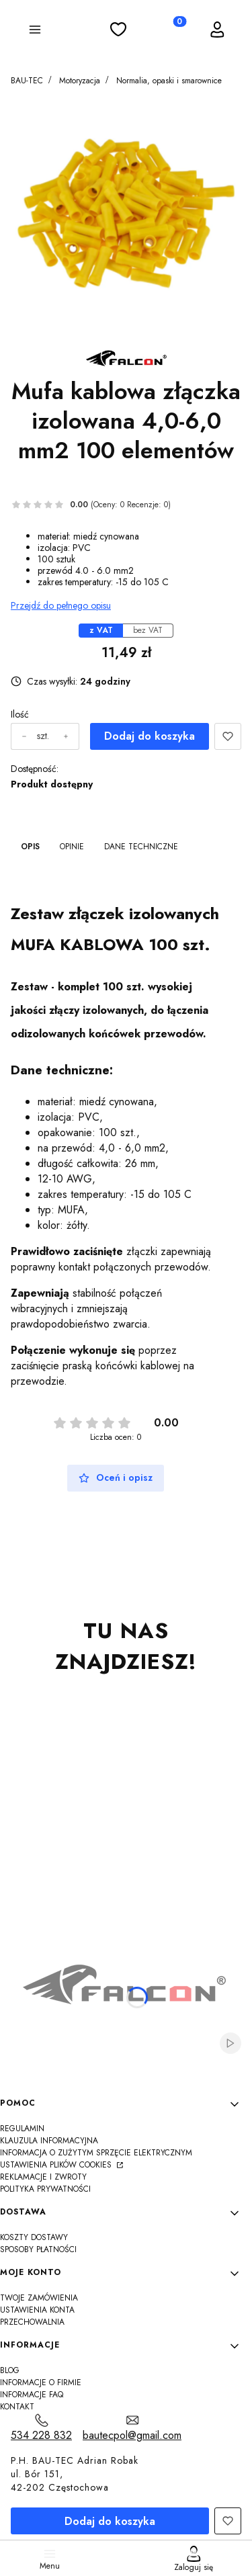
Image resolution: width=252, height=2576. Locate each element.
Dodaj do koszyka (149, 736)
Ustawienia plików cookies (57, 2165)
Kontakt (17, 2407)
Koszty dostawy (34, 2237)
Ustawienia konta (37, 2310)
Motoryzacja (79, 81)
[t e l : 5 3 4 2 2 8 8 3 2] (41, 2428)
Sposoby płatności (38, 2249)
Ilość (20, 714)
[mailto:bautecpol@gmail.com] (132, 2428)
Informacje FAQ (31, 2395)
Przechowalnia (32, 2322)
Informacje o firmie (40, 2382)
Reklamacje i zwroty (43, 2177)
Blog (9, 2370)
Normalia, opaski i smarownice (169, 81)
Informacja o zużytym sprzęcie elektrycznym (96, 2153)
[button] (35, 31)
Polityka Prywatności (45, 2189)
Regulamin (22, 2128)
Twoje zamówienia (39, 2298)
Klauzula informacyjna (49, 2141)
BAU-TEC (27, 81)
